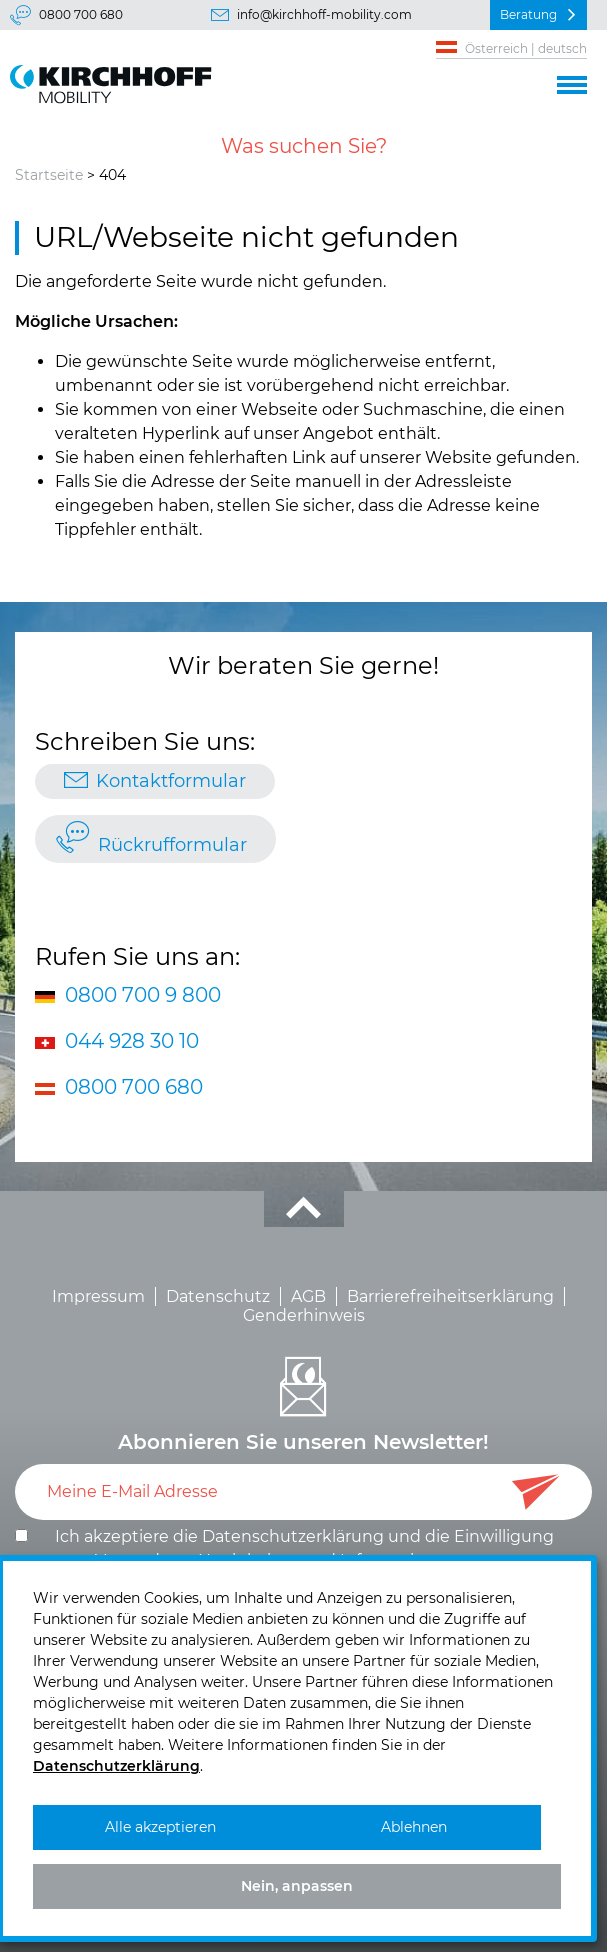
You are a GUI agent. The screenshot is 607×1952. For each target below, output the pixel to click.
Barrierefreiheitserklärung (450, 1296)
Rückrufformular (172, 845)
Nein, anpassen (297, 1886)
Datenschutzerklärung (293, 1536)
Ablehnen (414, 1827)
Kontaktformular (171, 781)
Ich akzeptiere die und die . (304, 1548)
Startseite (49, 175)
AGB (308, 1296)
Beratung (528, 14)
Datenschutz (218, 1296)
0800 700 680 (81, 14)
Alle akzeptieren (160, 1827)
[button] (572, 82)
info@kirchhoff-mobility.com (324, 14)
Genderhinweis (304, 1315)
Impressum (98, 1296)
